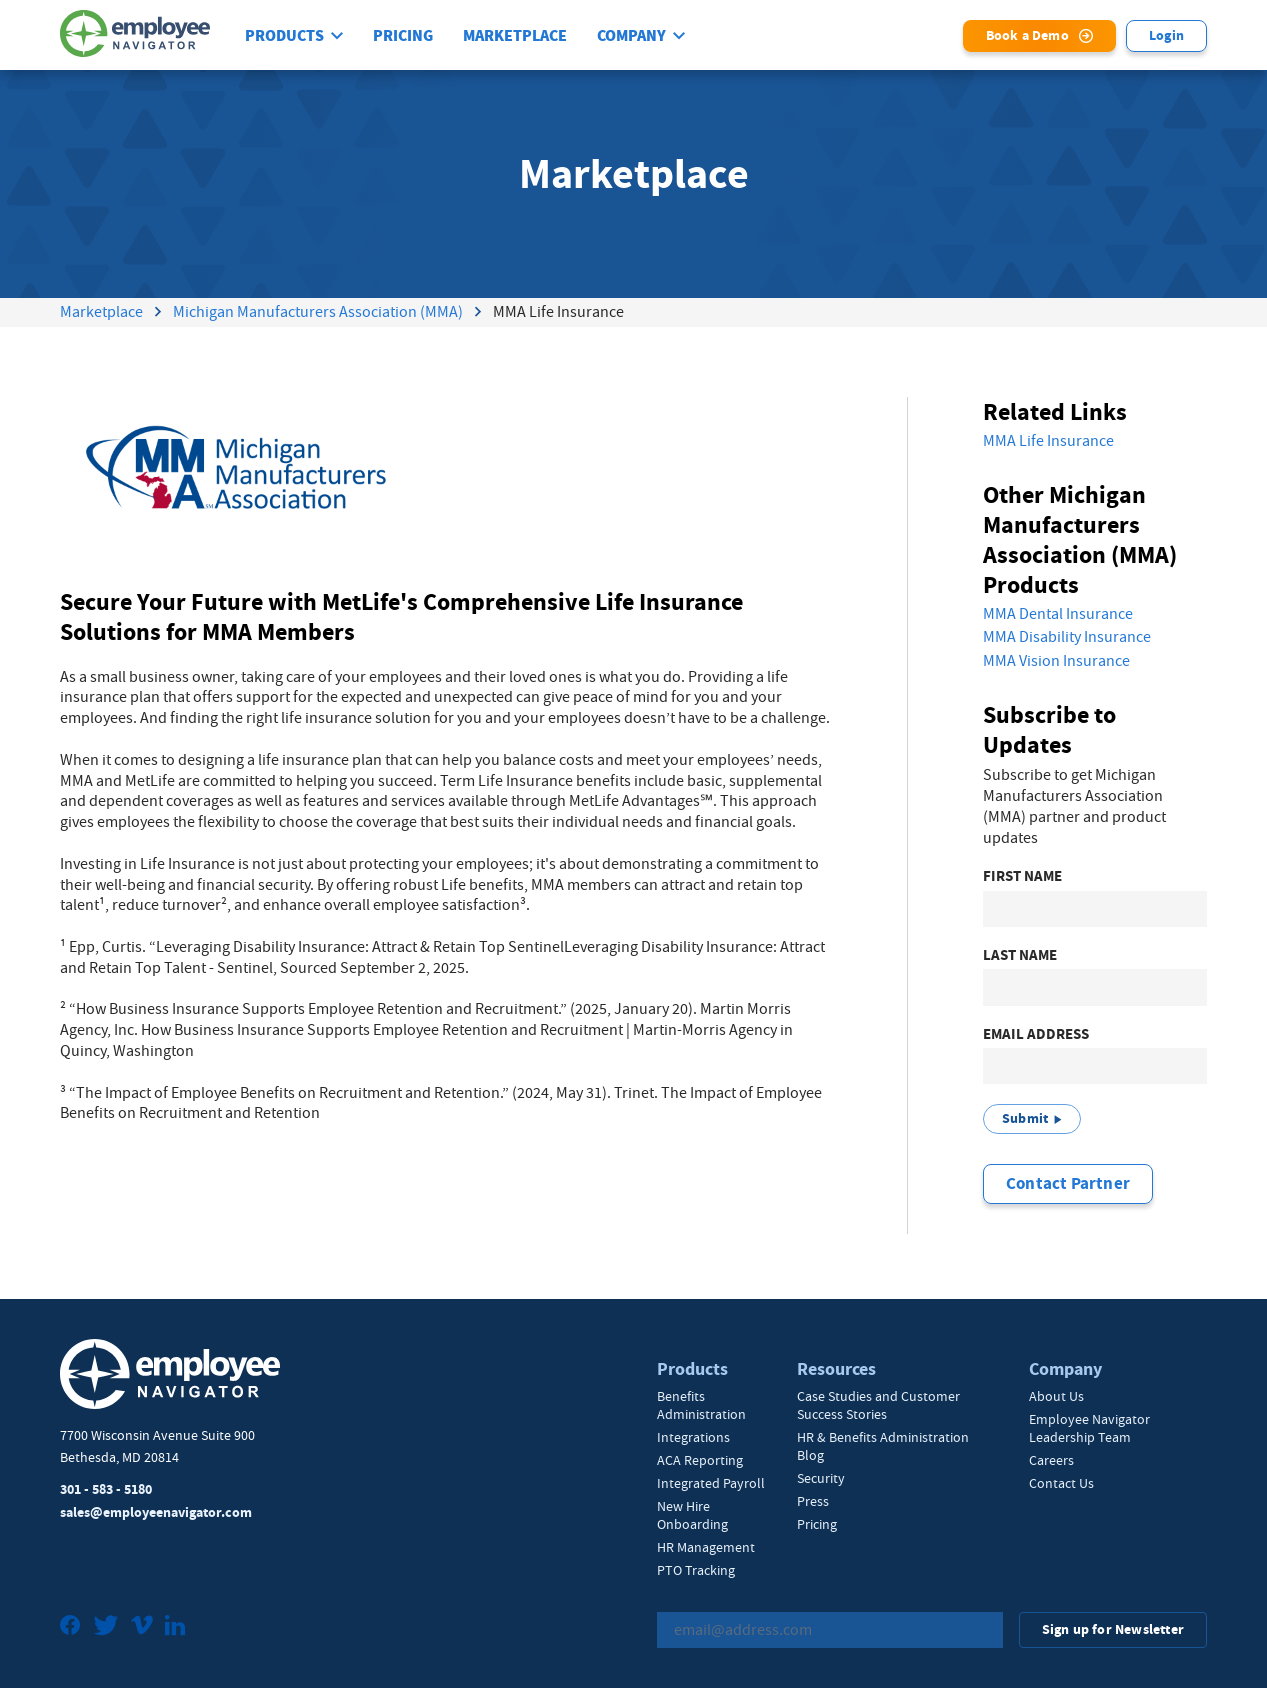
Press (813, 1501)
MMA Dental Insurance (1058, 614)
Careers (1051, 1460)
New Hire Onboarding (692, 1515)
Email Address (1036, 1034)
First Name (1022, 876)
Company (631, 36)
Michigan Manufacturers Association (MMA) (318, 312)
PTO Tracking (696, 1570)
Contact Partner (1068, 1183)
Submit (1025, 1118)
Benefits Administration (701, 1405)
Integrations (693, 1437)
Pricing (403, 36)
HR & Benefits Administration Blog (883, 1446)
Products (284, 36)
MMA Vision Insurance (1056, 661)
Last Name (1020, 955)
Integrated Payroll (711, 1483)
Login (1166, 35)
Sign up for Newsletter (1113, 1629)
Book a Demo (1027, 35)
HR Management (706, 1547)
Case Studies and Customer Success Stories (878, 1405)
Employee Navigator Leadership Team (1089, 1428)
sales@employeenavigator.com (156, 1512)
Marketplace (515, 36)
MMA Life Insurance (1048, 441)
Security (821, 1478)
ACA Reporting (700, 1460)
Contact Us (1061, 1483)
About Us (1056, 1396)
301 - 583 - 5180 (106, 1489)
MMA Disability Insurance (1067, 637)
